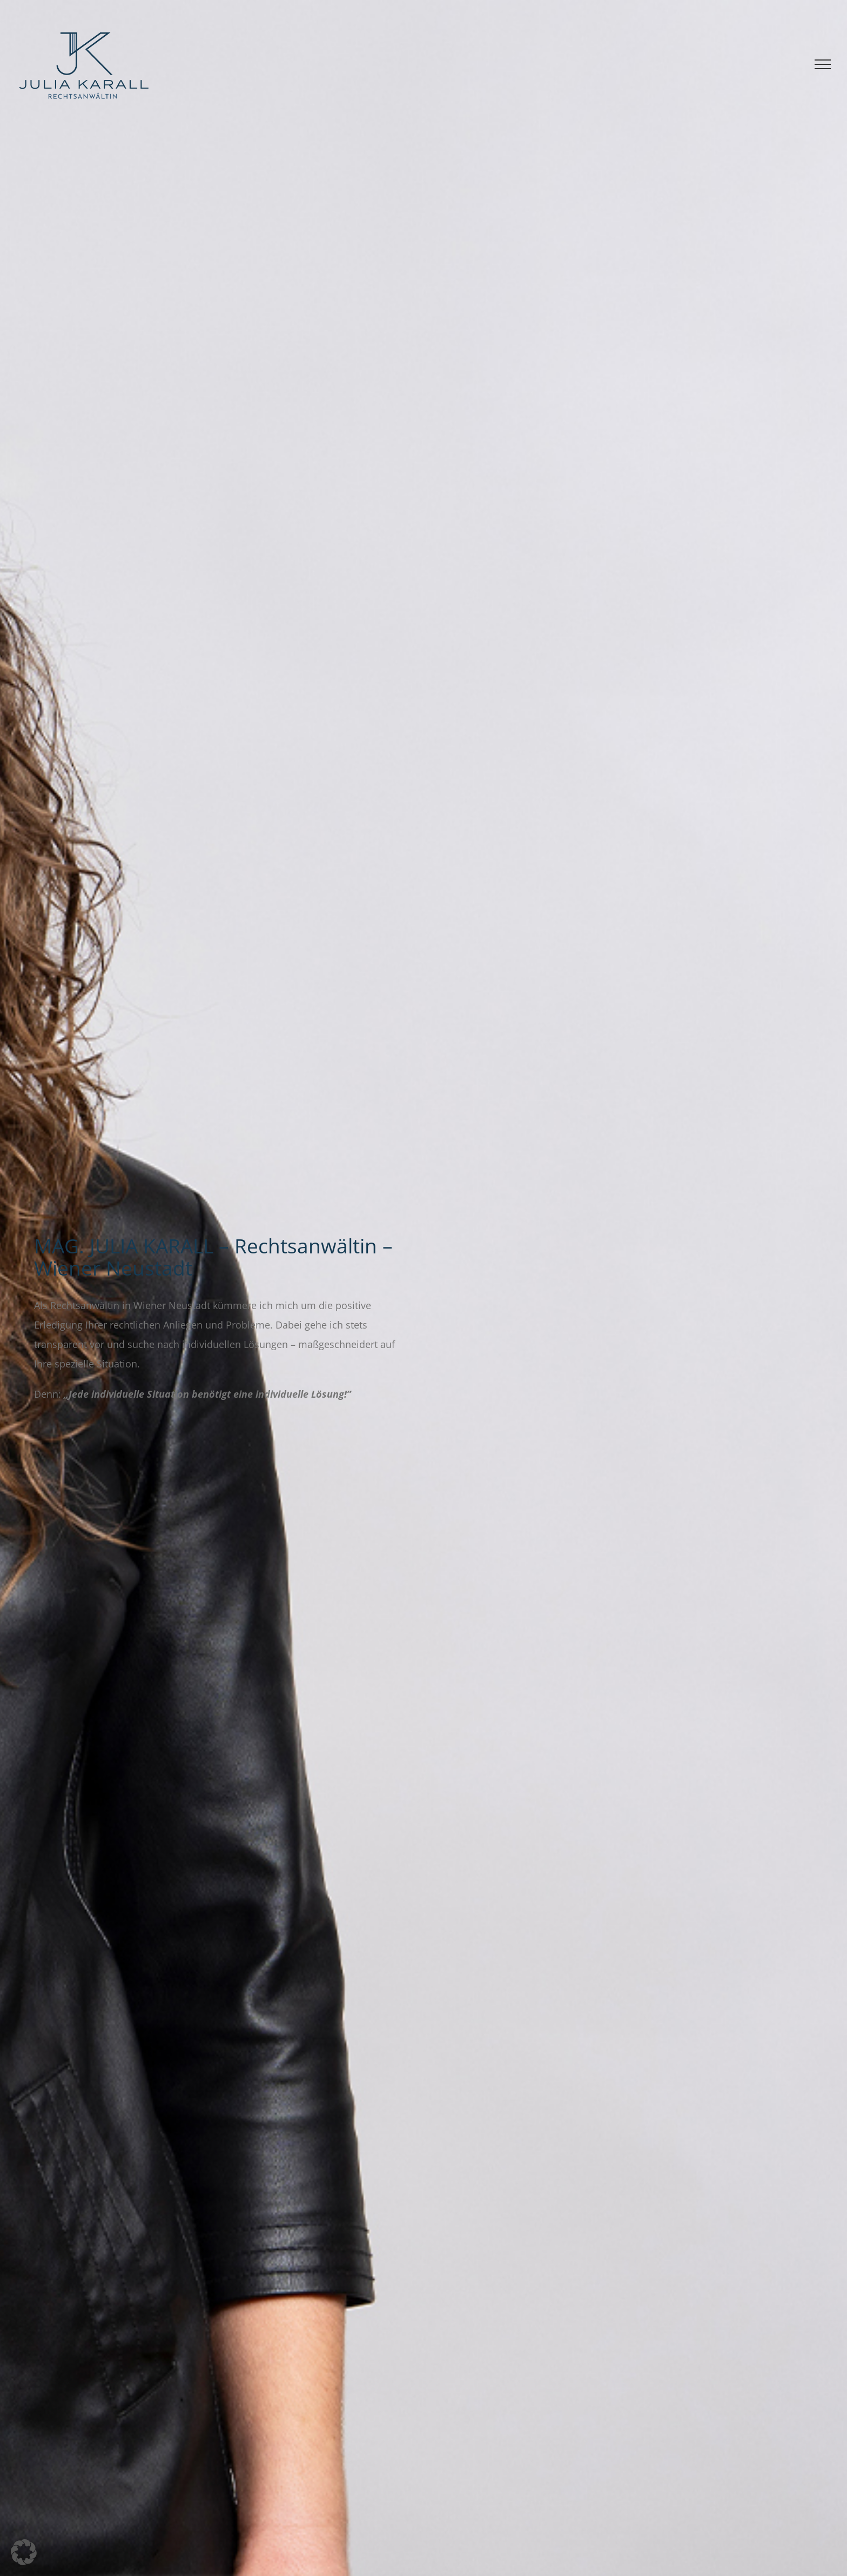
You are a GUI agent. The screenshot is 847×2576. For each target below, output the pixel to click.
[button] (24, 2552)
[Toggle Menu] (823, 64)
